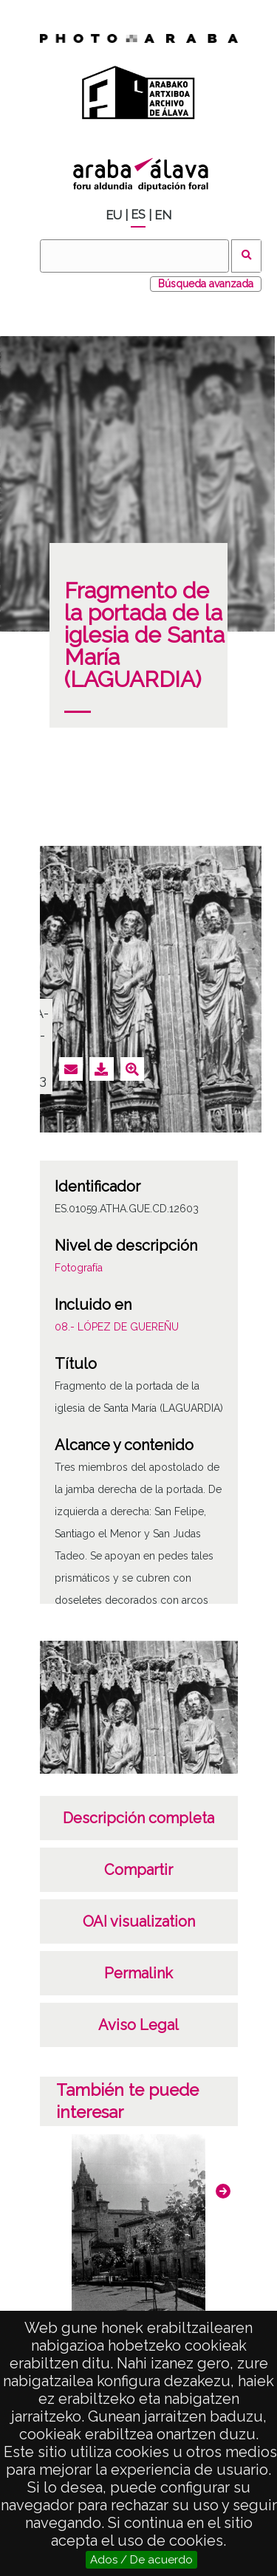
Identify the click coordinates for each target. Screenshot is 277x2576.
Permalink (138, 1973)
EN (162, 215)
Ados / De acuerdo (141, 2559)
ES (138, 215)
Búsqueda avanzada (205, 284)
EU (114, 215)
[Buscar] (134, 256)
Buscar (246, 256)
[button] (223, 2191)
